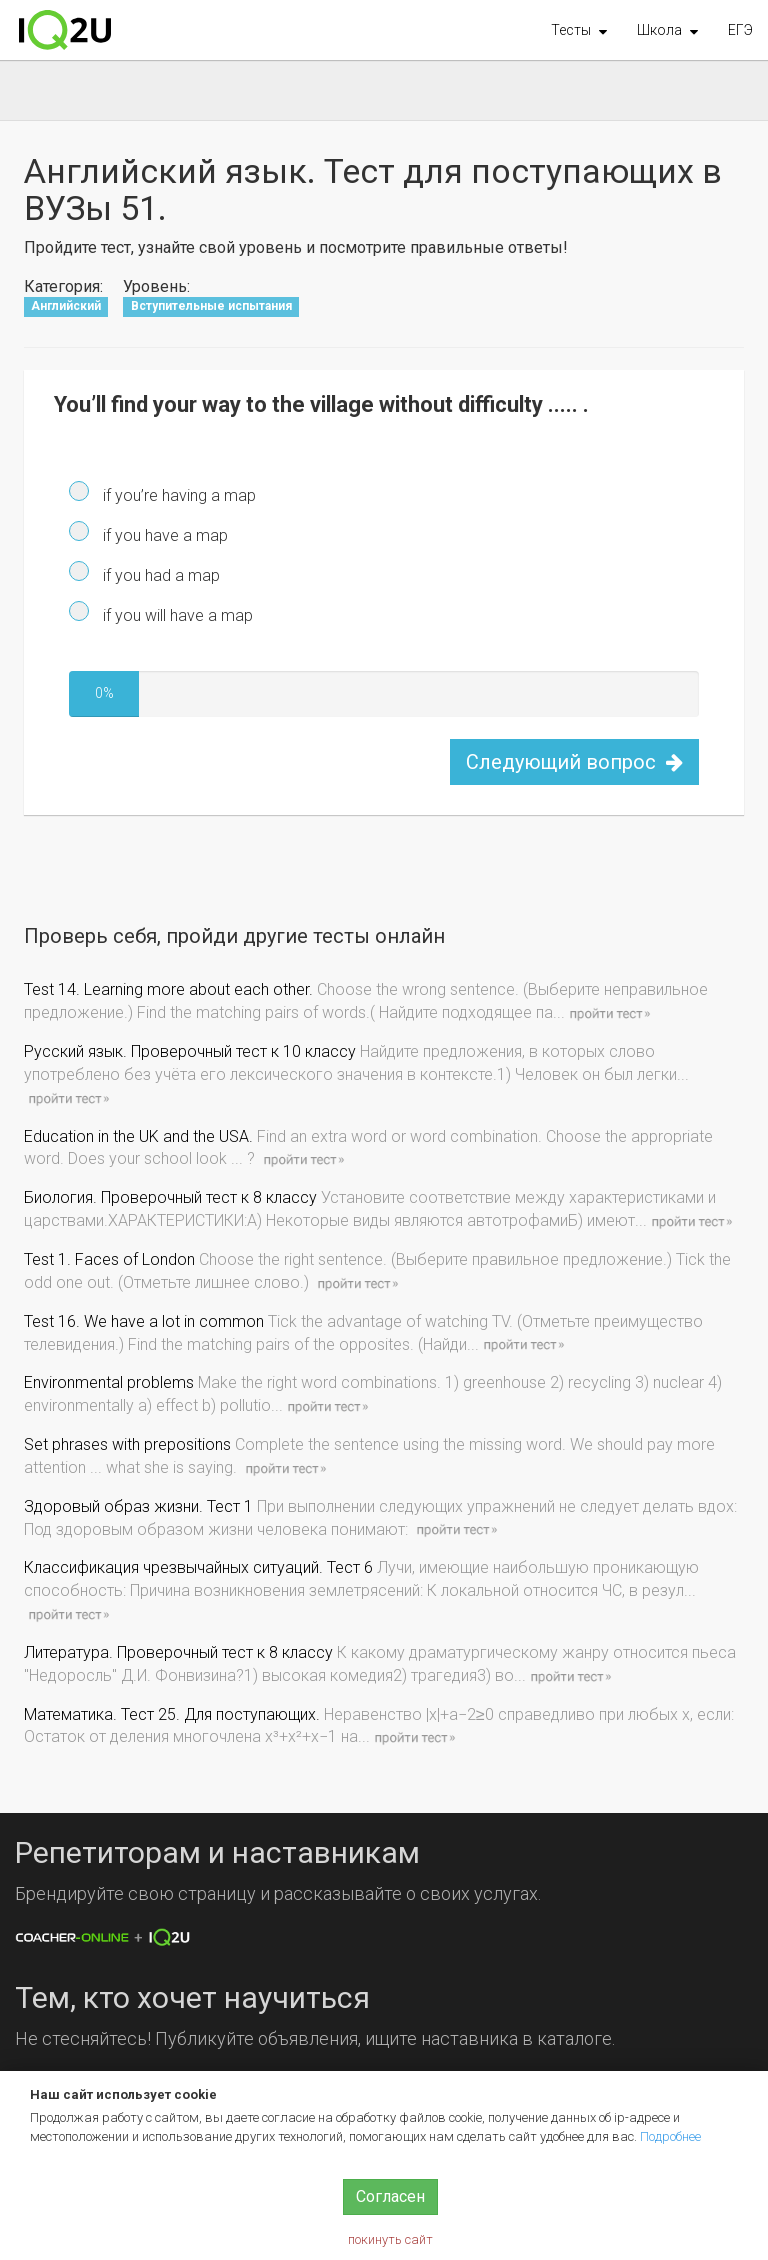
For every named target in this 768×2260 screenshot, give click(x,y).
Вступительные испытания (211, 306)
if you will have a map (176, 615)
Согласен (390, 2196)
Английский (66, 306)
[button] (579, 30)
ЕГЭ (740, 30)
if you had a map (159, 575)
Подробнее (670, 2136)
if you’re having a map (177, 495)
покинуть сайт (390, 2239)
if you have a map (163, 535)
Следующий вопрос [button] (574, 762)
